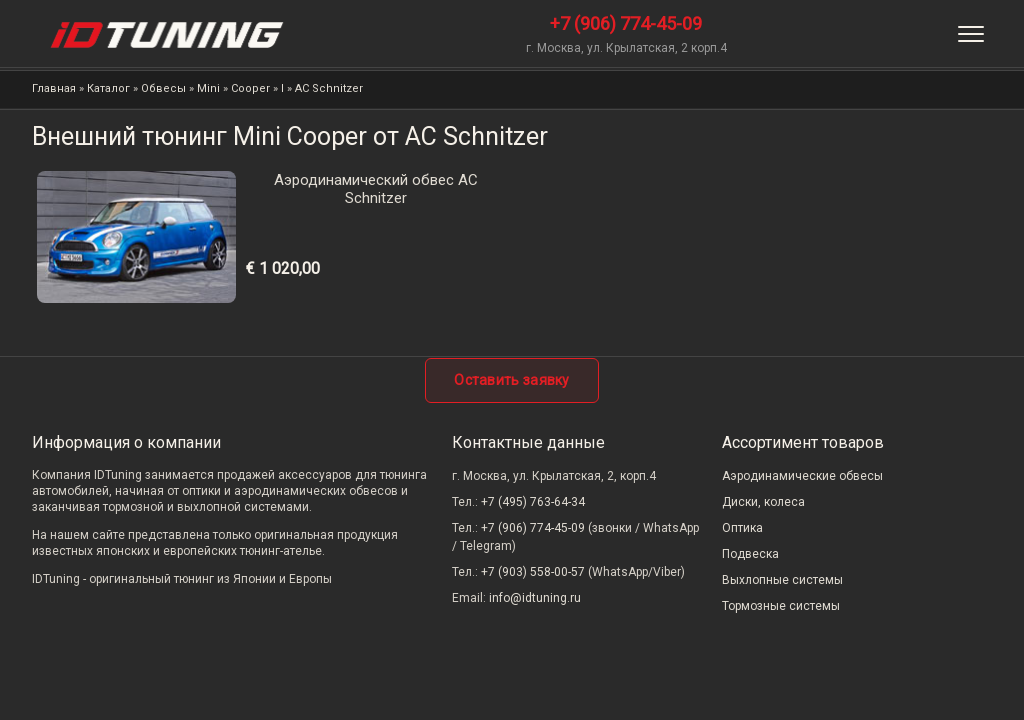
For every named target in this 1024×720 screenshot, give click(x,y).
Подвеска (750, 554)
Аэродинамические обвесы (802, 476)
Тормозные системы (781, 606)
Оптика (742, 528)
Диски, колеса (763, 502)
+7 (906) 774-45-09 (626, 23)
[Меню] (971, 34)
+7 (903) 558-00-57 (533, 572)
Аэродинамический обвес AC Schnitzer (376, 189)
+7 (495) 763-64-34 (533, 502)
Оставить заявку (512, 380)
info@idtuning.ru (535, 598)
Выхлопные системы (782, 580)
